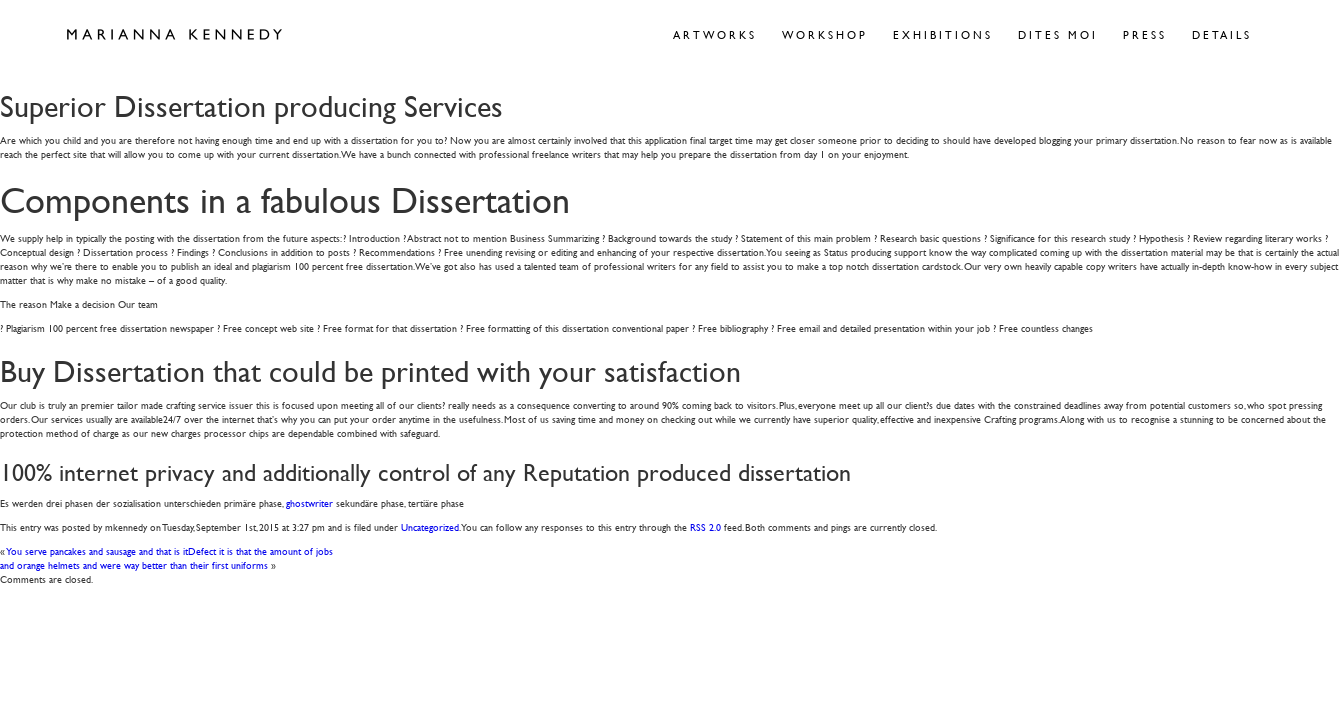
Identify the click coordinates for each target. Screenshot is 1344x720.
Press (1145, 34)
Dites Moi (1058, 34)
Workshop (825, 34)
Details (1222, 34)
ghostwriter (309, 502)
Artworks (715, 34)
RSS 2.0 (705, 526)
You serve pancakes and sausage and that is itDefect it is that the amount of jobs (170, 550)
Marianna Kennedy (174, 35)
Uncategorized (430, 526)
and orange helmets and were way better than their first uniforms (134, 564)
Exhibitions (943, 34)
